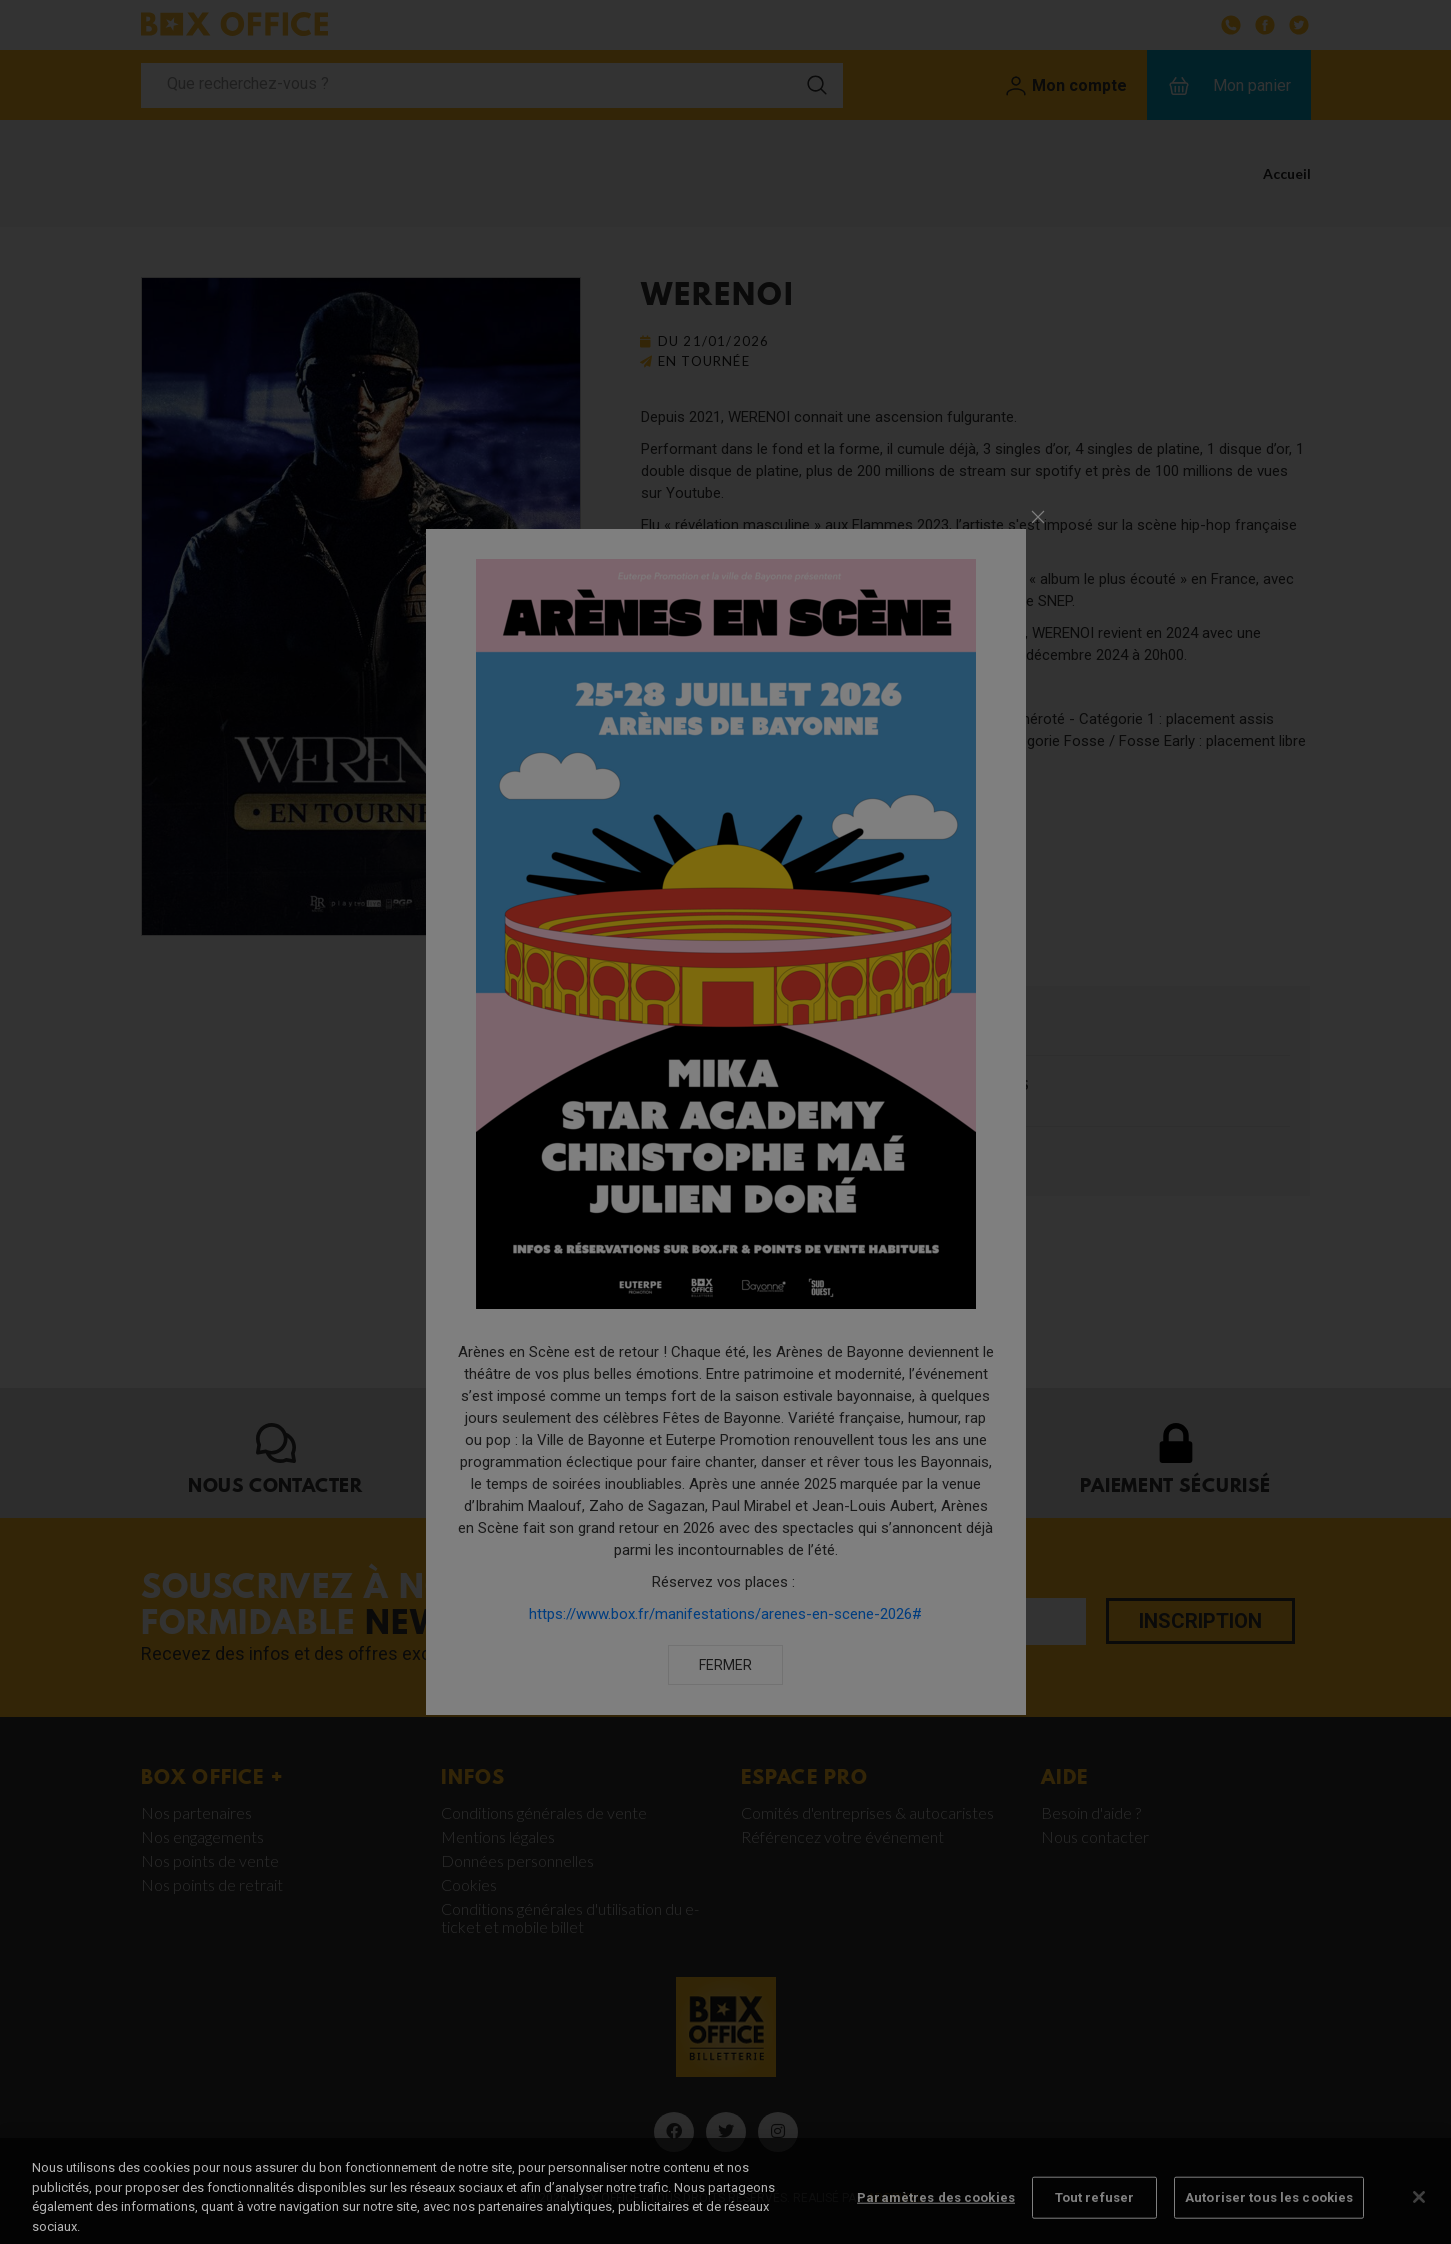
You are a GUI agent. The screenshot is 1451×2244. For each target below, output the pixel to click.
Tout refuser (1095, 2218)
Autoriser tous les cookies (1269, 2218)
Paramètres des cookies (936, 2218)
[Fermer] (1419, 2218)
